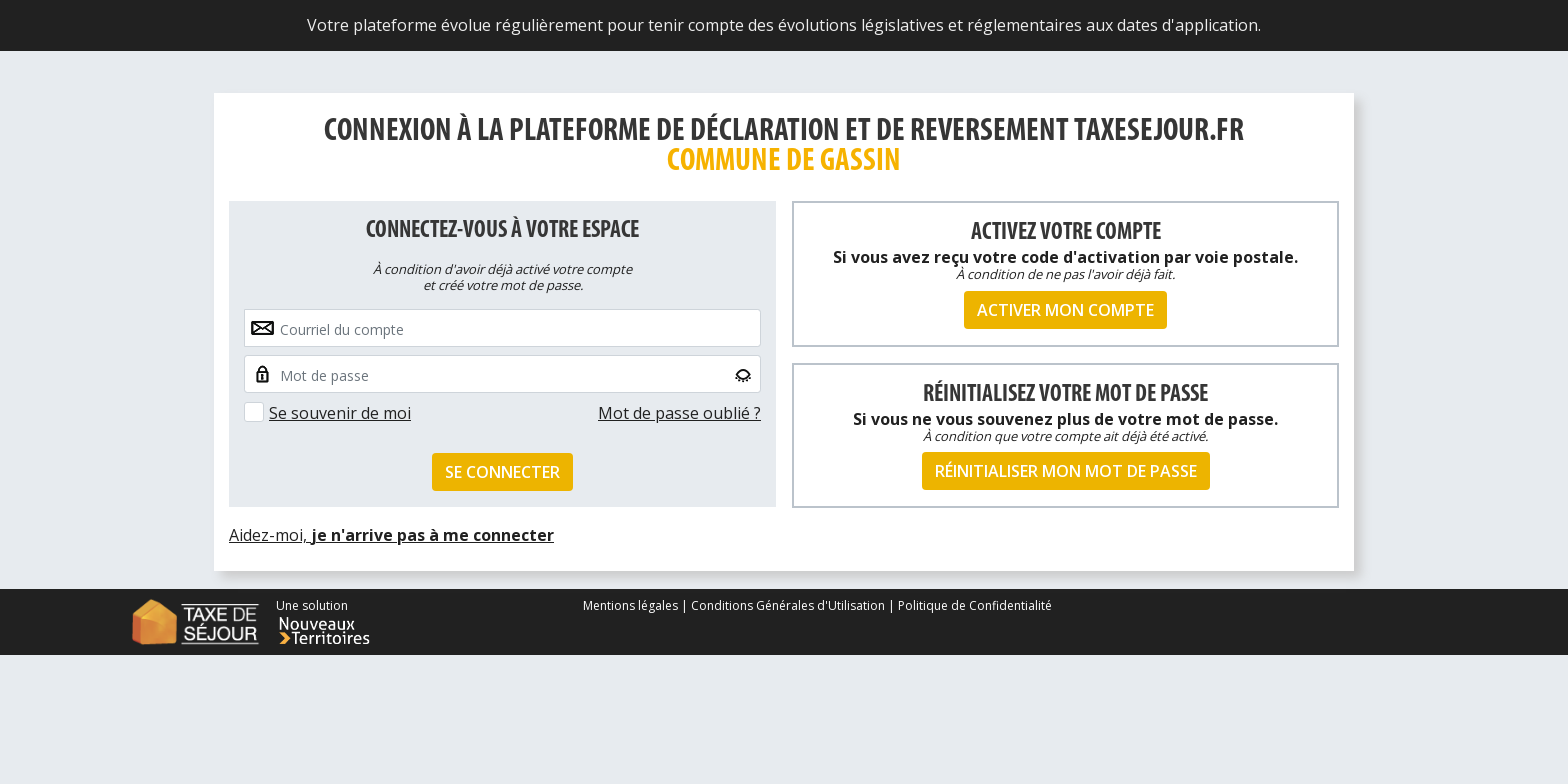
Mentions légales (632, 605)
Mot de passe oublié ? (679, 413)
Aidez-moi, (391, 535)
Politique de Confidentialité (975, 605)
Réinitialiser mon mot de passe (1066, 471)
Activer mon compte (1065, 310)
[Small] (502, 374)
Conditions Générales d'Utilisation (788, 605)
